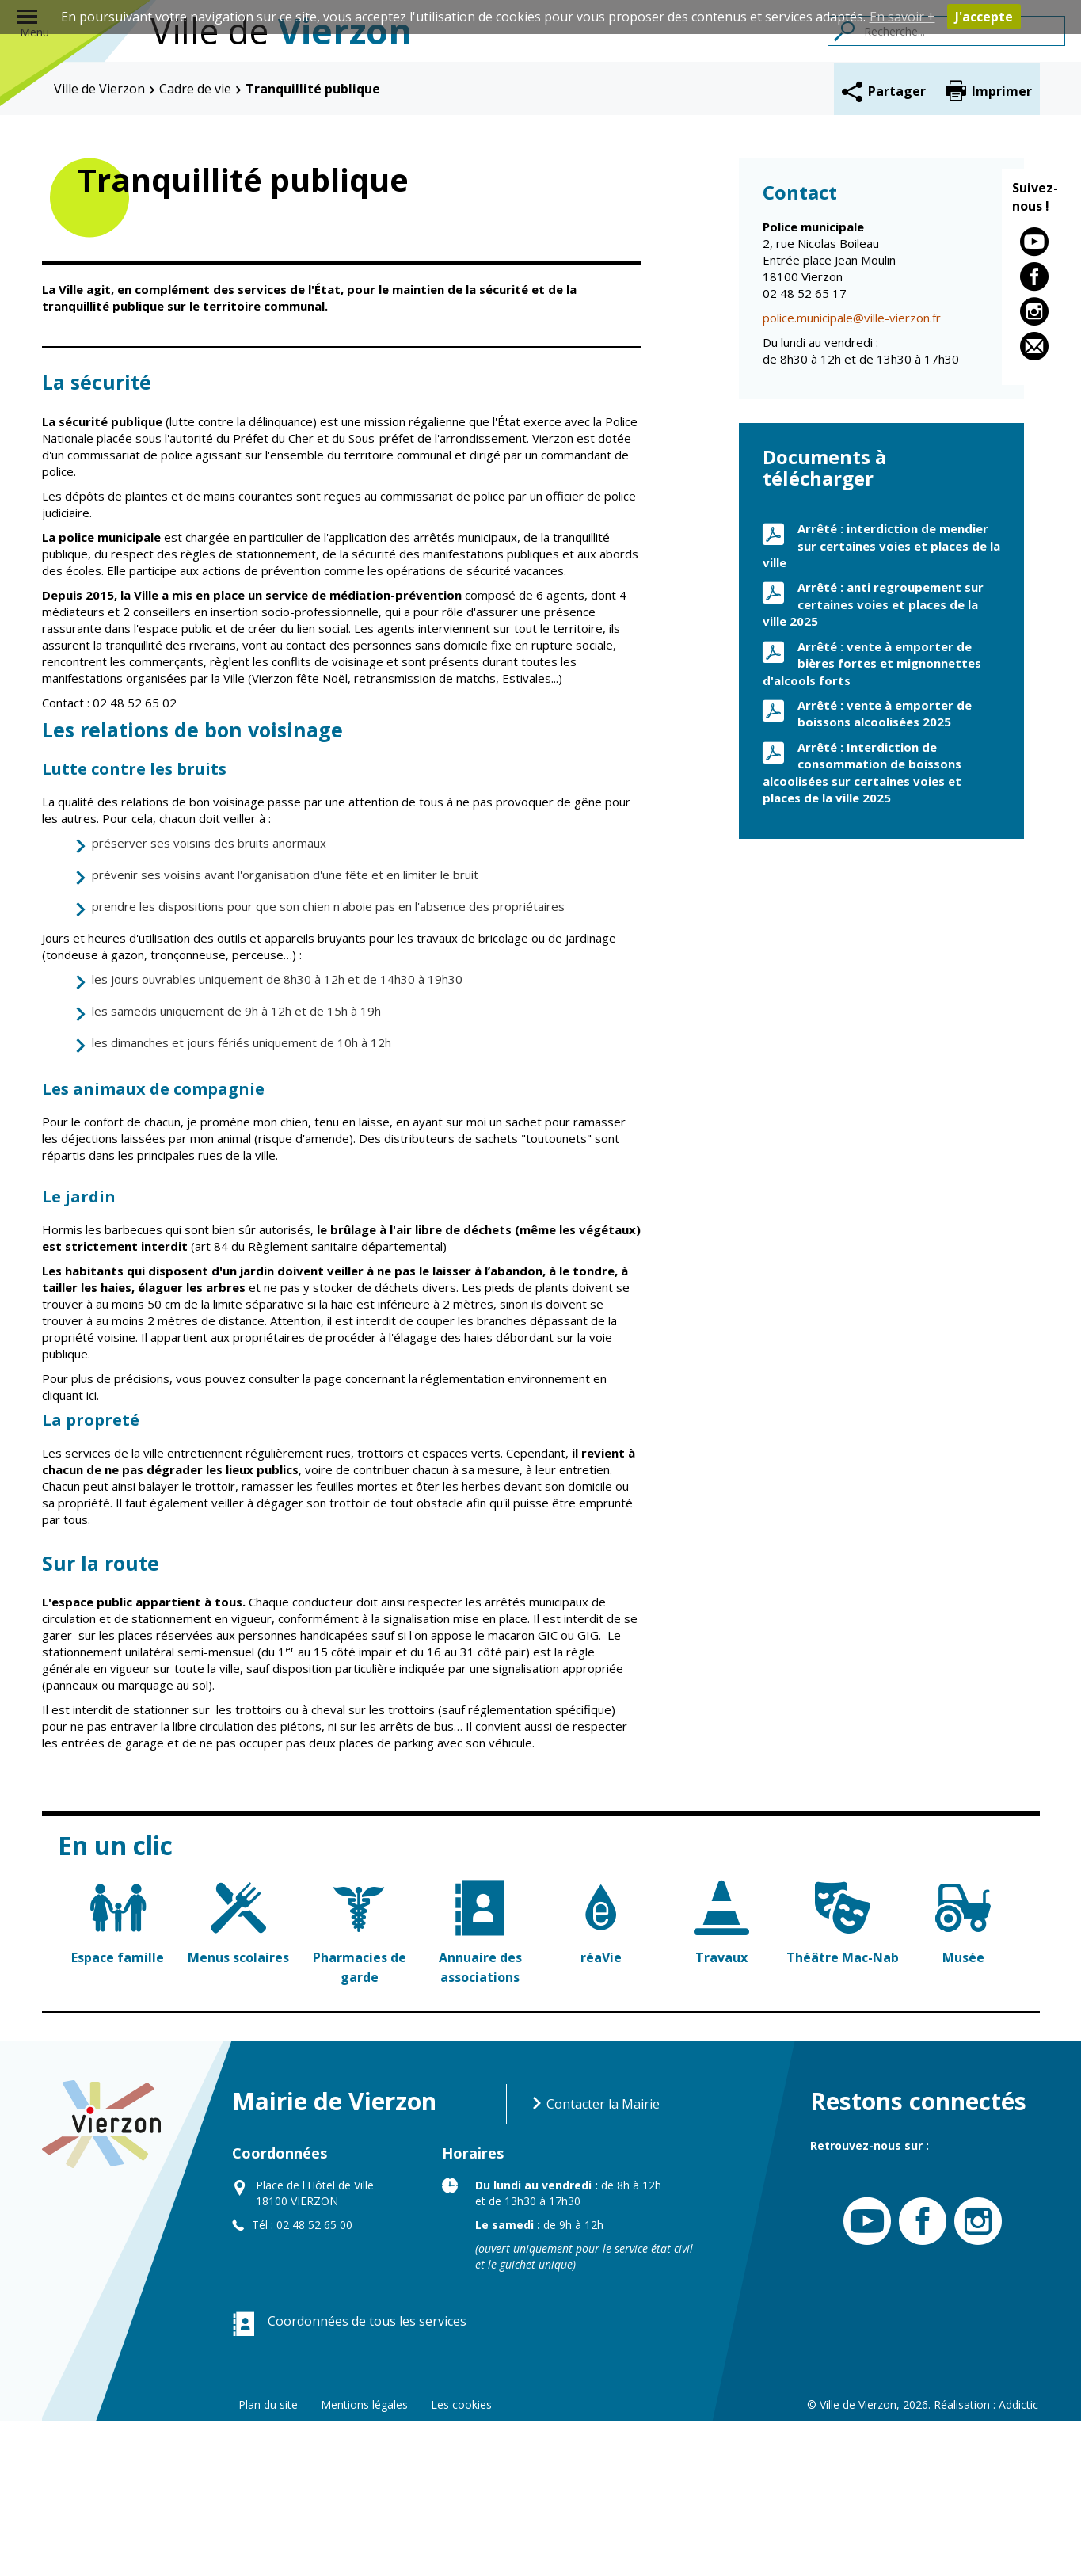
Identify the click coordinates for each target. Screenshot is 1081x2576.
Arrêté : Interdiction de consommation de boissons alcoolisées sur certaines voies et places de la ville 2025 (862, 927)
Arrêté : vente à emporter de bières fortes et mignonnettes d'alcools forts (872, 819)
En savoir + (902, 16)
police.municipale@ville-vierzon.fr (852, 474)
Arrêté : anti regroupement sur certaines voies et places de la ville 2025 (873, 760)
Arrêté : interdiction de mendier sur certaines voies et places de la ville (881, 701)
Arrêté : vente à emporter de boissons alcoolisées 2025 (884, 868)
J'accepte (984, 16)
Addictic (1018, 2559)
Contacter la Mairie (595, 2259)
